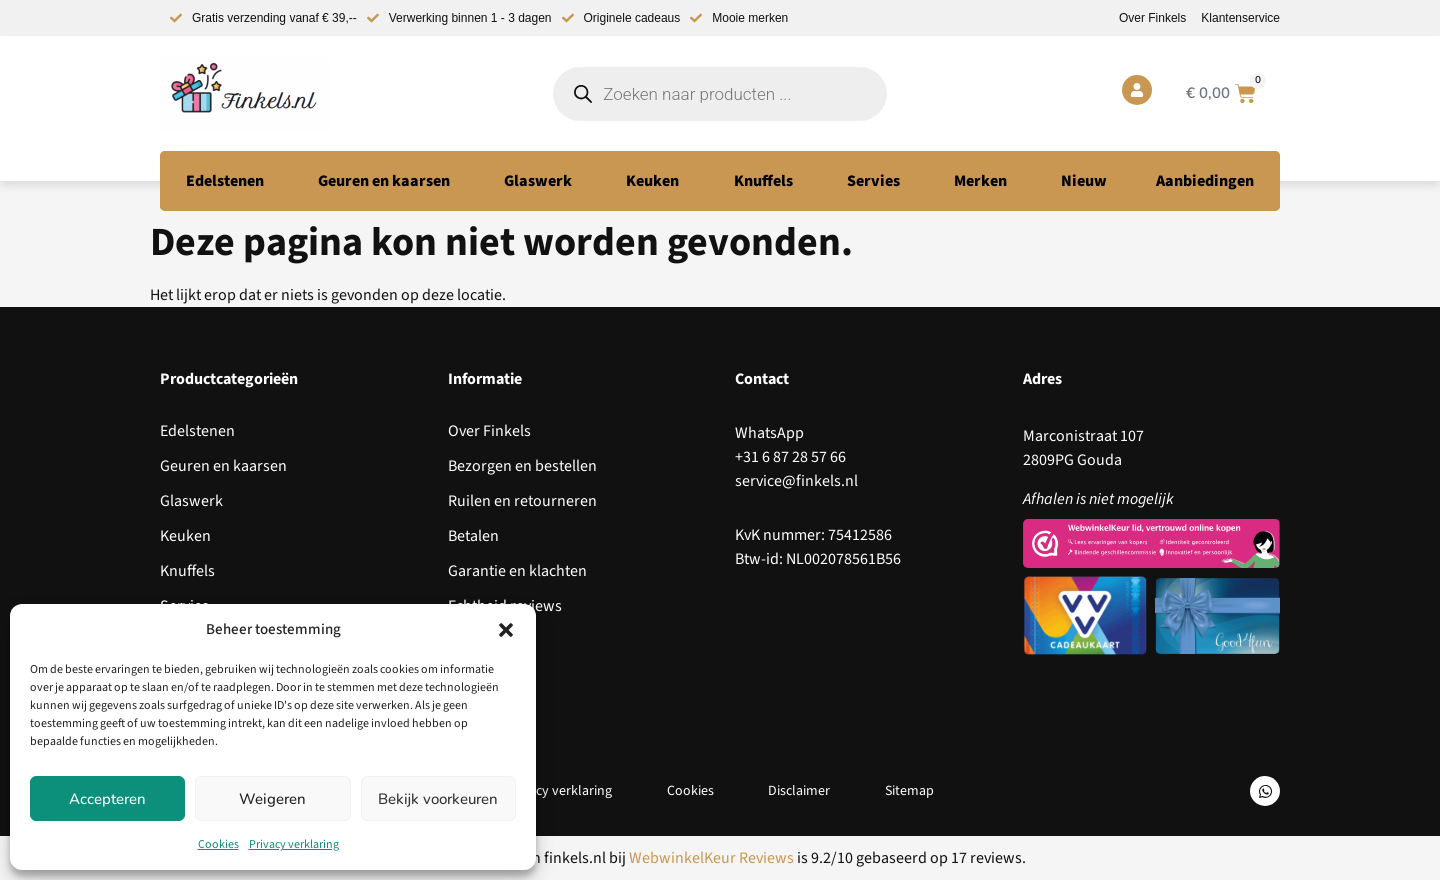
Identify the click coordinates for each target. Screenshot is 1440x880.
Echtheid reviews (505, 606)
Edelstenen (197, 431)
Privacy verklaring (294, 844)
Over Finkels (1152, 18)
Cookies (218, 844)
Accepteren (107, 799)
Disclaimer (800, 791)
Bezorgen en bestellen (522, 466)
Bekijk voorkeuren (438, 799)
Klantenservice (1240, 18)
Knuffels (187, 571)
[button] (506, 630)
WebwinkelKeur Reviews (711, 858)
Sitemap (911, 791)
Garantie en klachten (517, 571)
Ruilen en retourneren (522, 501)
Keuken (185, 536)
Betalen (473, 536)
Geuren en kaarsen (223, 466)
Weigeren (272, 799)
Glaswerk (191, 501)
